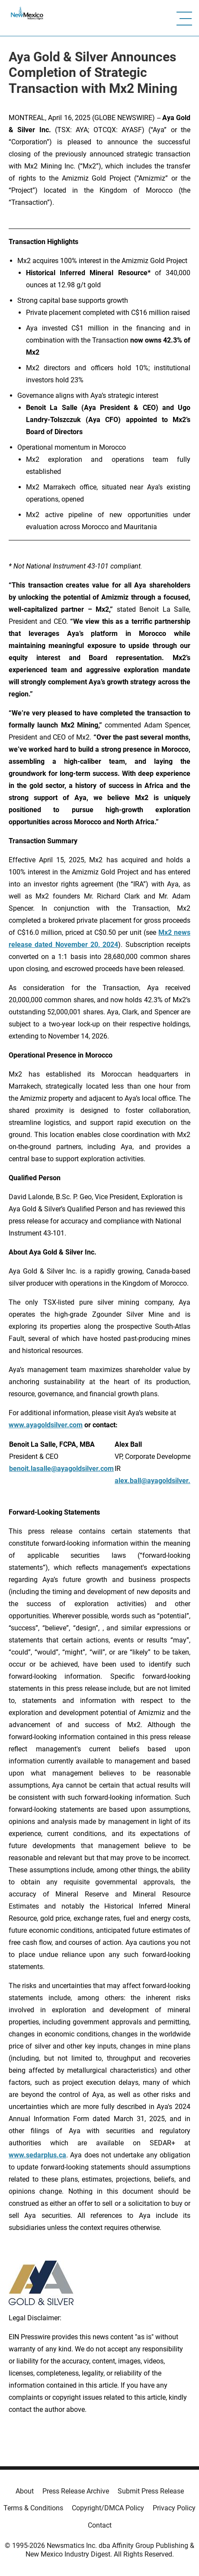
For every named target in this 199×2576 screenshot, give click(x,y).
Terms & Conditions (33, 2508)
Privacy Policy (174, 2508)
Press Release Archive (75, 2491)
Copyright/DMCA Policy (108, 2508)
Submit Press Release (151, 2491)
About (25, 2491)
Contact (100, 2525)
